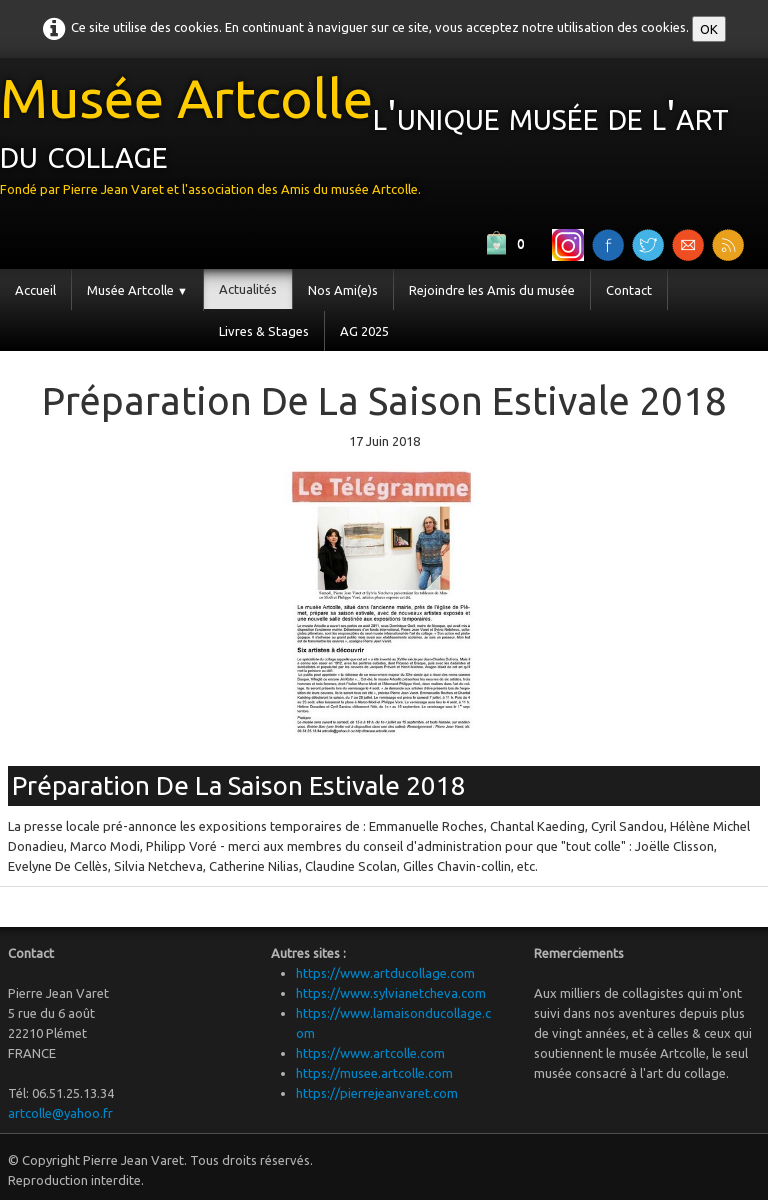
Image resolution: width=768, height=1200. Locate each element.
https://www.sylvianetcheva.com (391, 993)
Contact (629, 290)
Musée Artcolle (137, 290)
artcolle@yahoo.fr (60, 1113)
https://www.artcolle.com (370, 1053)
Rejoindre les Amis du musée (492, 290)
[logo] (384, 140)
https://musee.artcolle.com (374, 1073)
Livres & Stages (264, 331)
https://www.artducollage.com (385, 973)
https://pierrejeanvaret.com (377, 1093)
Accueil (35, 290)
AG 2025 (364, 331)
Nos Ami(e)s (343, 290)
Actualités (248, 289)
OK (709, 29)
